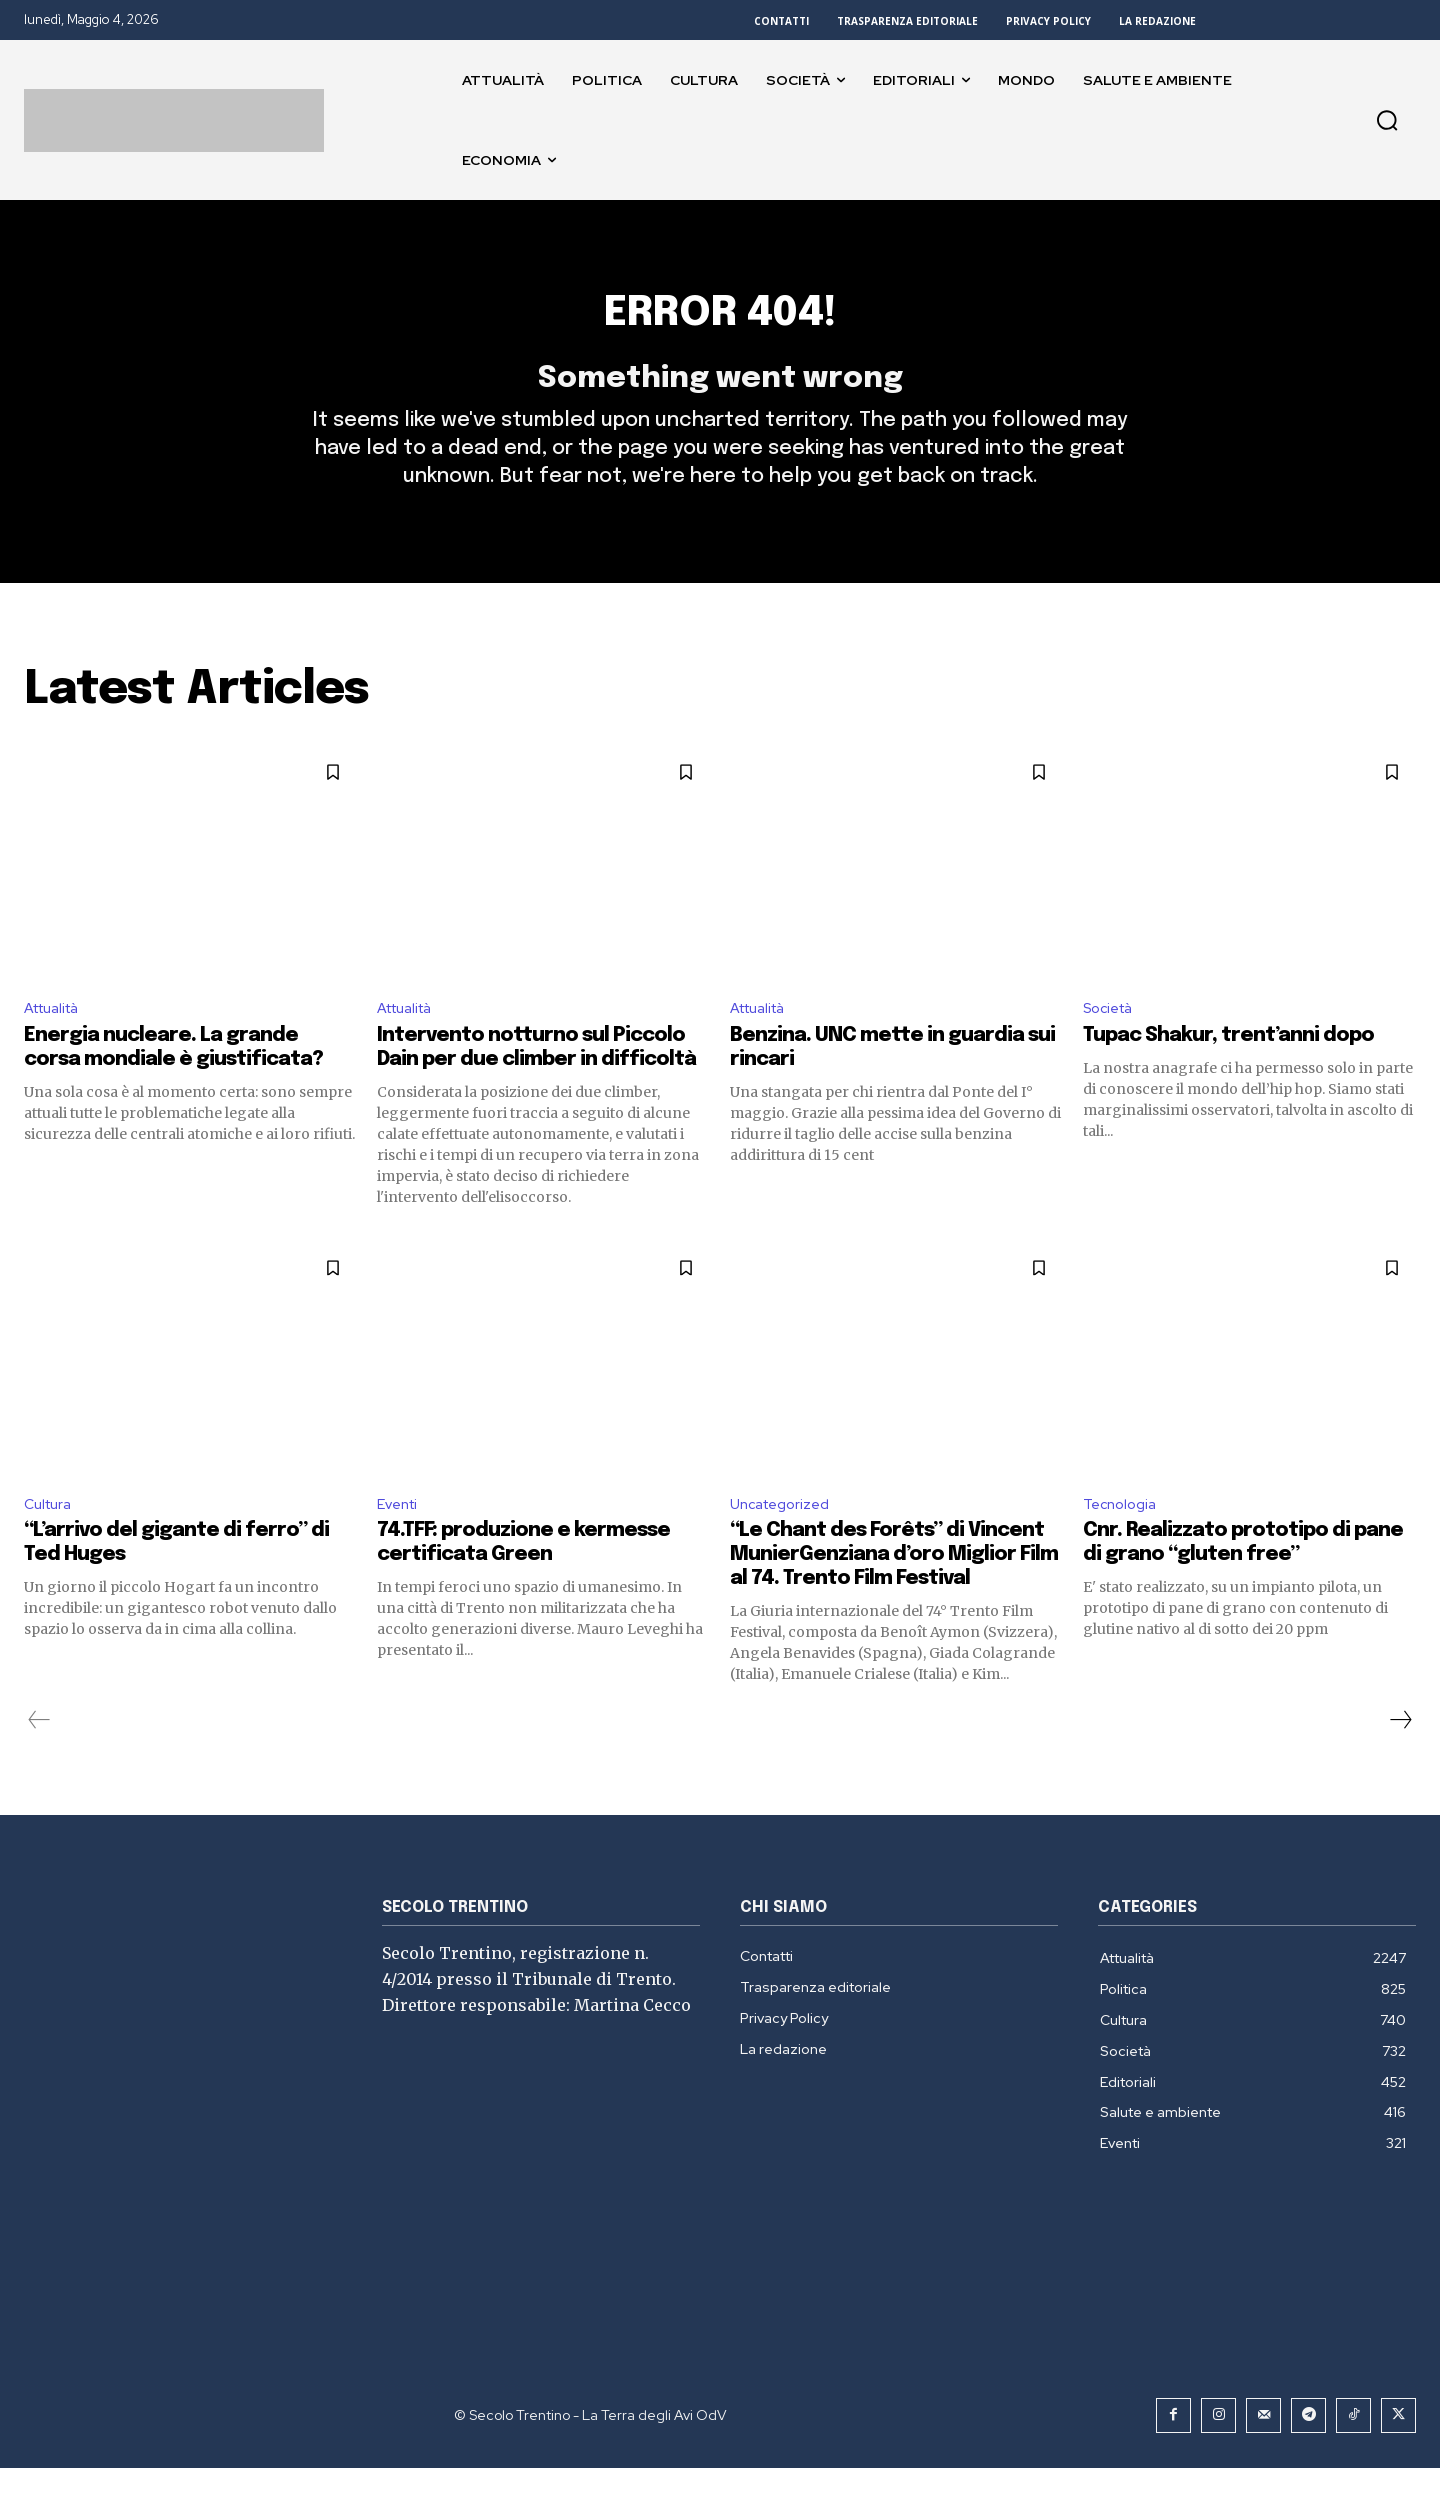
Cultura (51, 1536)
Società (1112, 1037)
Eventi (400, 1536)
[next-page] (1400, 1754)
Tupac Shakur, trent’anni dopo (1228, 1066)
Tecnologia (1123, 1536)
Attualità (57, 1037)
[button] (1387, 120)
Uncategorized (785, 1536)
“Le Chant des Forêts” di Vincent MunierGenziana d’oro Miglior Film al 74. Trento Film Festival (894, 1588)
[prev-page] (39, 1754)
